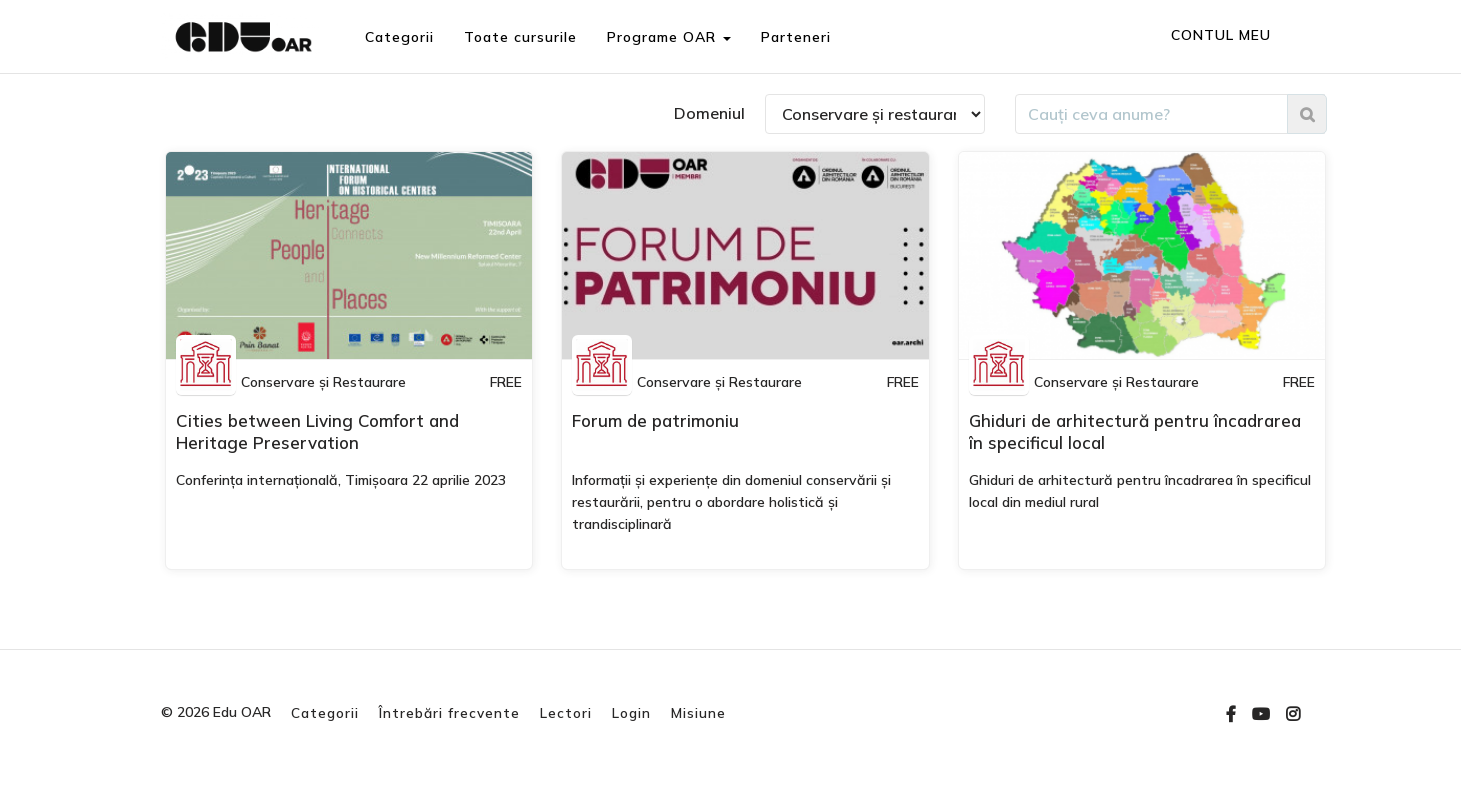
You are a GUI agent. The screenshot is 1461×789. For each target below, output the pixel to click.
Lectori (566, 712)
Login (631, 712)
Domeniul (709, 113)
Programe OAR (668, 37)
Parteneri (795, 37)
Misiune (698, 712)
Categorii (398, 37)
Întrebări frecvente (449, 712)
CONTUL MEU (1221, 35)
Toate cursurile (519, 37)
